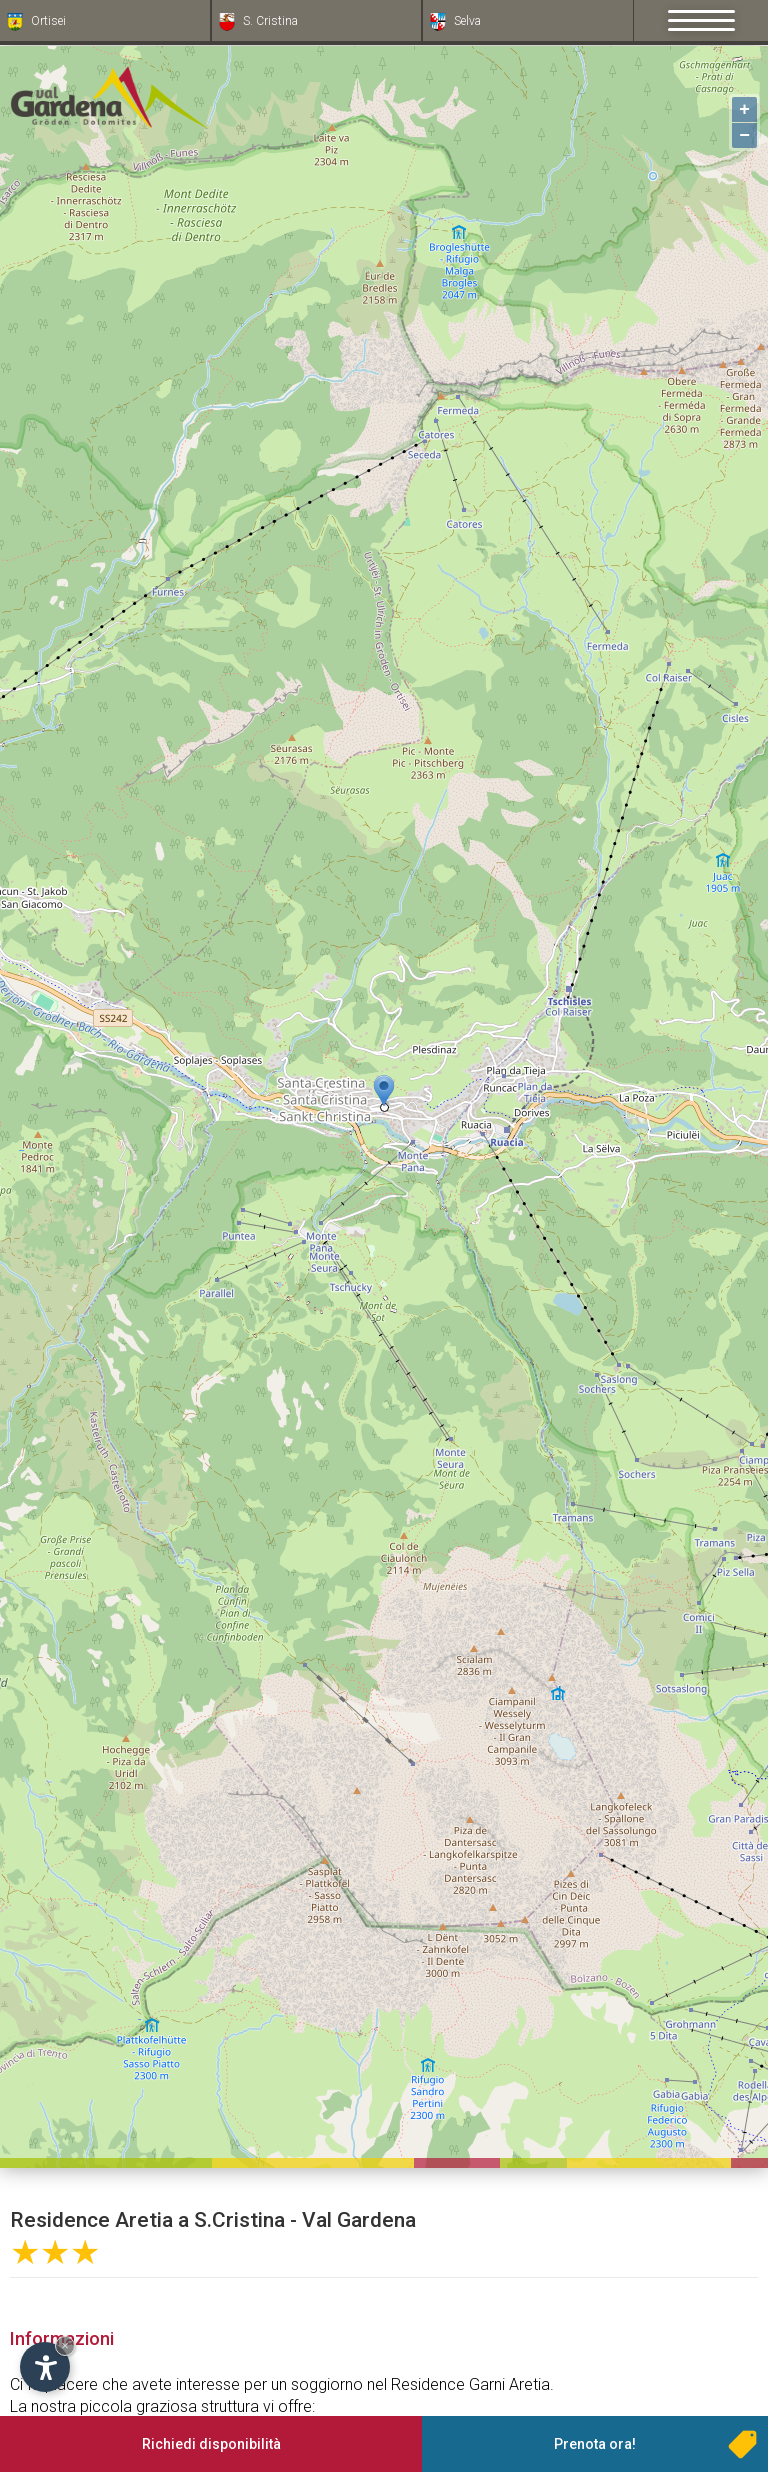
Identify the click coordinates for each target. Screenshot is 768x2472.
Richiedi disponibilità (211, 2444)
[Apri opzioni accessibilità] (45, 2367)
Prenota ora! (595, 2444)
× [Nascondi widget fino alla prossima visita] (65, 2345)
